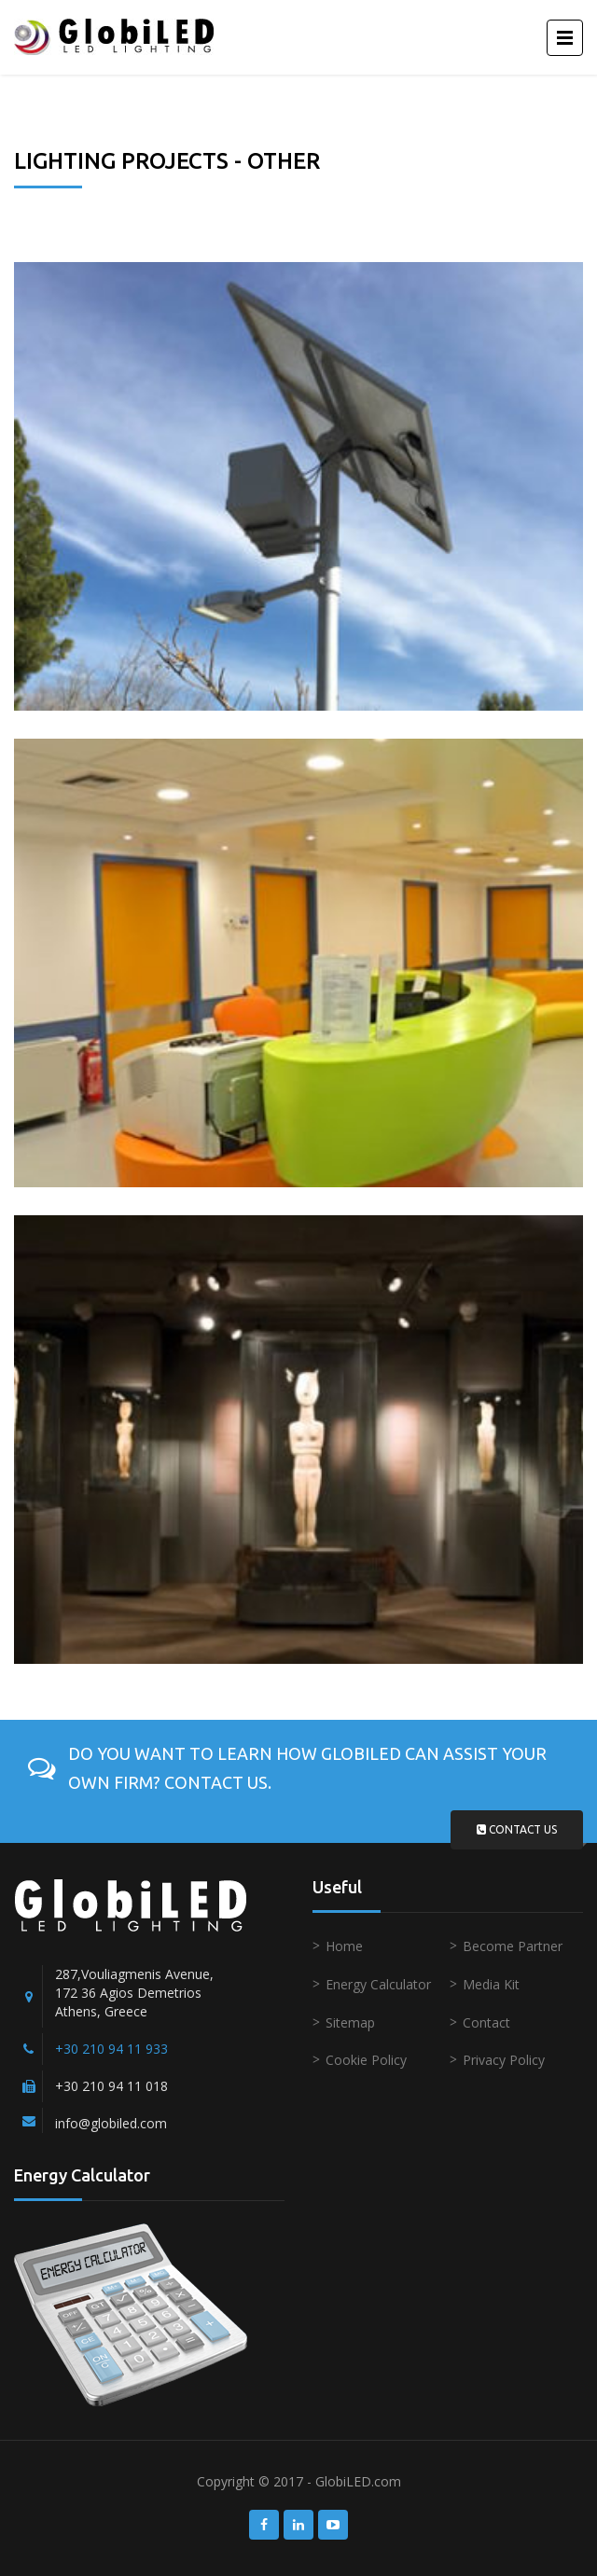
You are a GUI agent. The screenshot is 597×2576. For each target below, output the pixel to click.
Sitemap (350, 2022)
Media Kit (491, 1984)
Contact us (517, 1829)
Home (344, 1946)
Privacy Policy (504, 2060)
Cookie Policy (366, 2060)
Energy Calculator (378, 1984)
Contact (486, 2022)
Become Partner (512, 1946)
